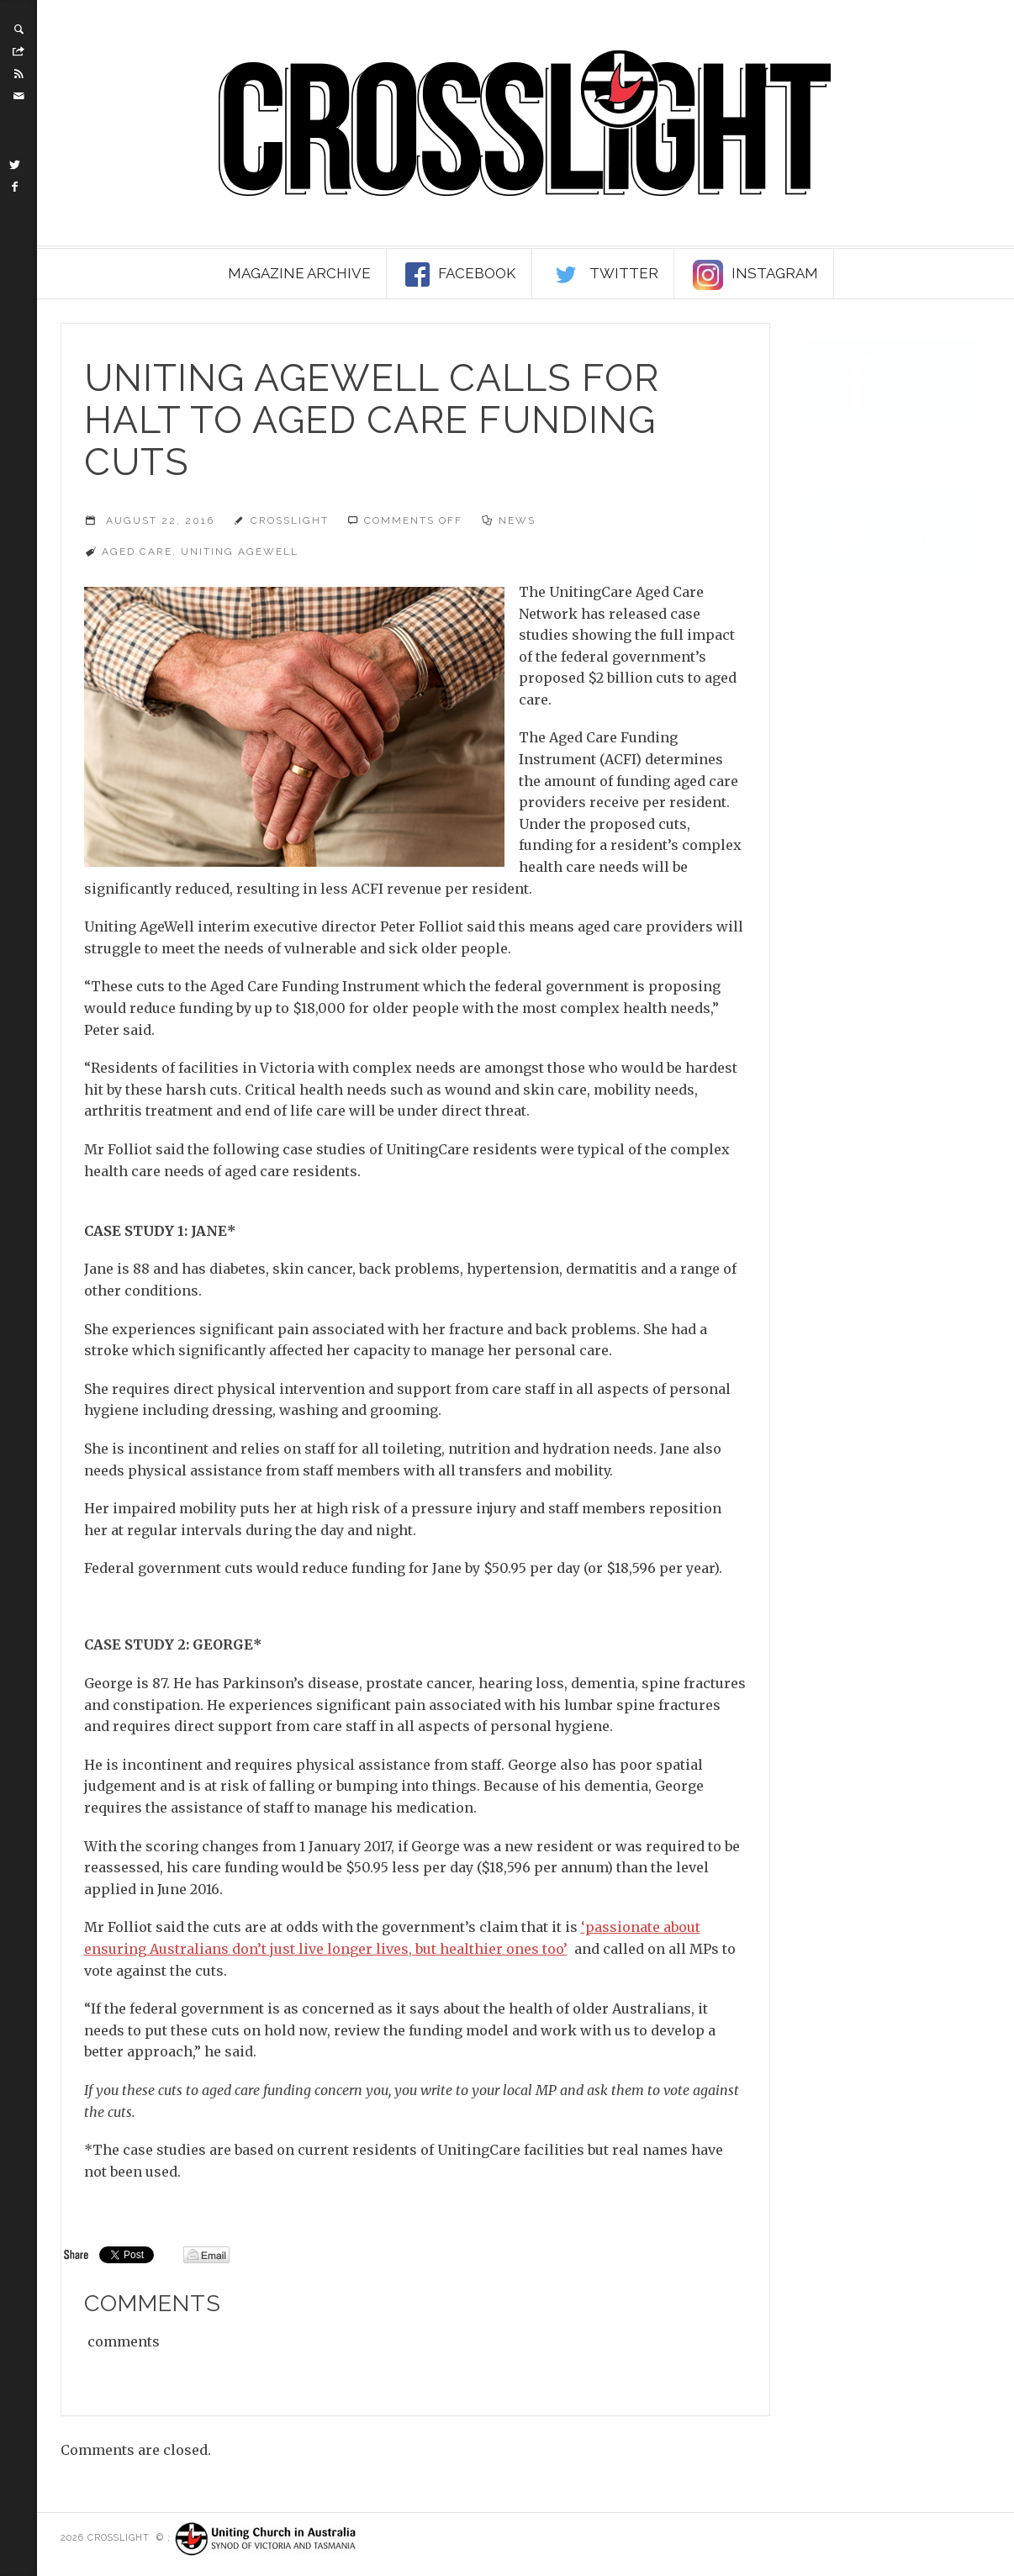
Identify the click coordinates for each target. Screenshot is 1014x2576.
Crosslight (290, 520)
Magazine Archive (299, 273)
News (517, 520)
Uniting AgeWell (239, 551)
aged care (137, 551)
